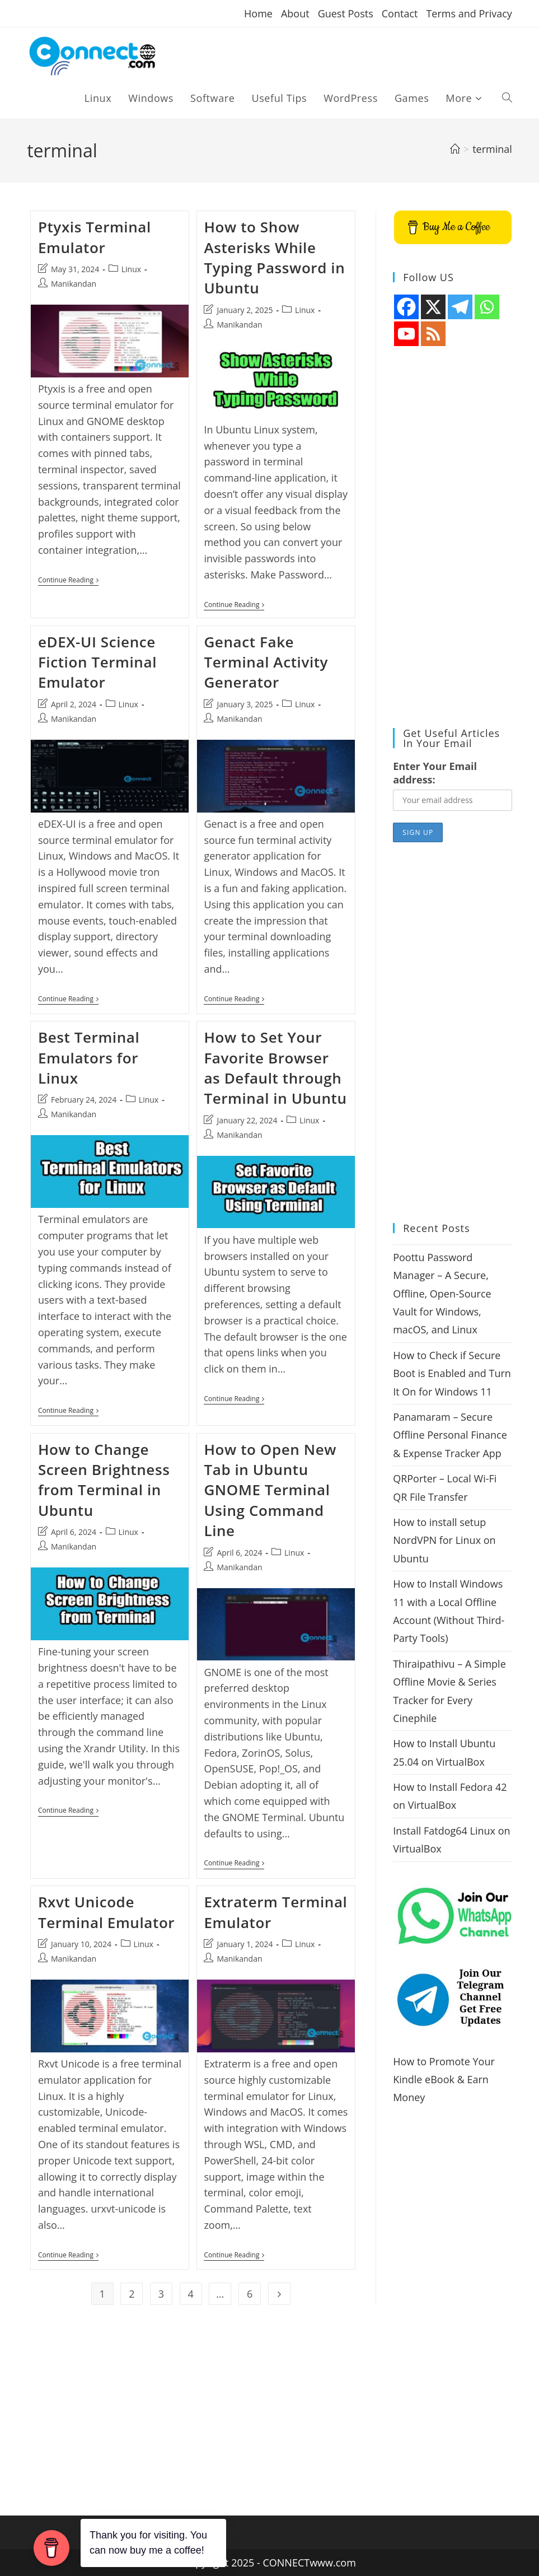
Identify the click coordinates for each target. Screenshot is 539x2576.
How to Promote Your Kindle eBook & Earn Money (444, 2079)
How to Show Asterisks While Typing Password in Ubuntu (274, 257)
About (295, 13)
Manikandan (73, 283)
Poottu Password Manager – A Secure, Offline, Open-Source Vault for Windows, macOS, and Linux (442, 1293)
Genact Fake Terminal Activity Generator (266, 663)
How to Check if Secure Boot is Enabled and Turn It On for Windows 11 (452, 1373)
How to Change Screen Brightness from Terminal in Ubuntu (104, 1481)
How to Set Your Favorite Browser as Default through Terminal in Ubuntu (275, 1068)
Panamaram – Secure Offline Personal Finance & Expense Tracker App (450, 1435)
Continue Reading (68, 581)
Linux (131, 269)
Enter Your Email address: (435, 772)
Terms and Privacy (469, 13)
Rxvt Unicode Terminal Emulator (106, 1913)
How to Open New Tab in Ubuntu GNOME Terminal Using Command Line (270, 1491)
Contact (400, 13)
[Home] (455, 149)
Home (258, 13)
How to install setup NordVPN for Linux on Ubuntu (444, 1540)
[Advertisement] (452, 538)
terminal (492, 149)
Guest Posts (345, 13)
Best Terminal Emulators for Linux (88, 1058)
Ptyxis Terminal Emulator (94, 237)
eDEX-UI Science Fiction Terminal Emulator (97, 663)
